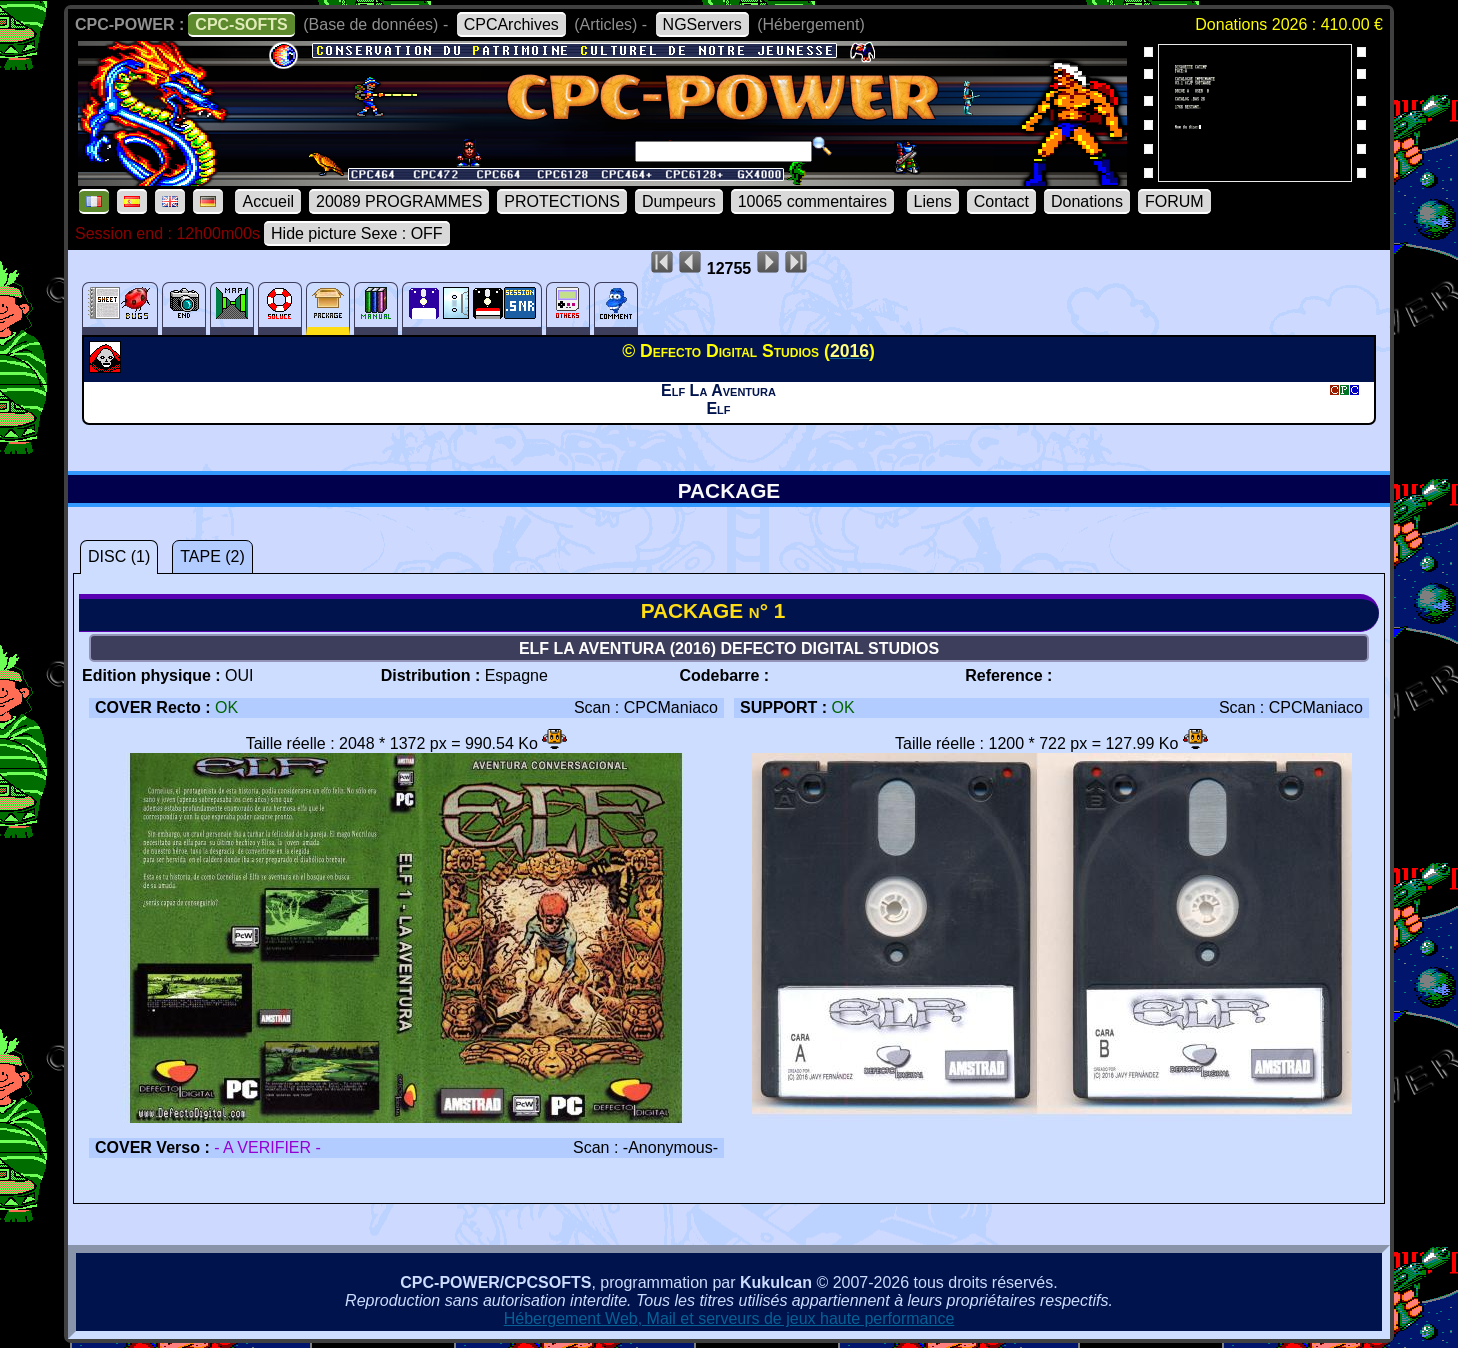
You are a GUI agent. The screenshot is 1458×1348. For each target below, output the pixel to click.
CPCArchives (511, 24)
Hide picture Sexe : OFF (357, 233)
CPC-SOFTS (241, 24)
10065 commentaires (812, 201)
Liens (933, 201)
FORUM (1174, 201)
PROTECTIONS (562, 201)
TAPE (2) (212, 556)
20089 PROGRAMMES (399, 201)
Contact (1001, 201)
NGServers (702, 24)
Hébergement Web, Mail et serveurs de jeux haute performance (729, 1318)
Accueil (268, 201)
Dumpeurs (679, 201)
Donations (1087, 201)
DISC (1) (119, 556)
